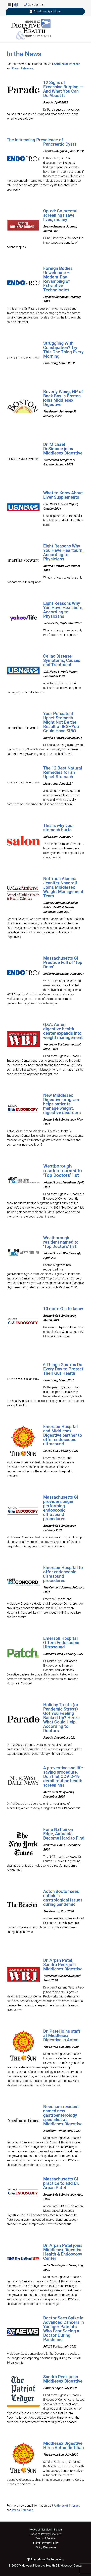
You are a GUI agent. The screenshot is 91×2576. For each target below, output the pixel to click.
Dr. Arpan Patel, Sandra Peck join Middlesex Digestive (63, 1964)
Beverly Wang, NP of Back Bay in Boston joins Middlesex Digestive (63, 398)
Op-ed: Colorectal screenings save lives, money (60, 215)
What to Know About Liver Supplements (63, 495)
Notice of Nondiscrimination (45, 2529)
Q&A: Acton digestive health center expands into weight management (63, 1031)
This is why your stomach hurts (58, 827)
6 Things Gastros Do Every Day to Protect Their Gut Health (63, 1369)
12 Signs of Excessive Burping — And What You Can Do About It (63, 89)
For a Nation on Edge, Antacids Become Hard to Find (63, 1834)
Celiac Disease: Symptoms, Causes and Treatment (61, 660)
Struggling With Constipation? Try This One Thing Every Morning (63, 350)
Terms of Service (45, 2538)
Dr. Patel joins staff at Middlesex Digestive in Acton (61, 2035)
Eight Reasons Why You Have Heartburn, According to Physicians (63, 552)
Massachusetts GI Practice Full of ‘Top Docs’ (62, 962)
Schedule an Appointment (45, 11)
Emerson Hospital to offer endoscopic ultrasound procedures (63, 1574)
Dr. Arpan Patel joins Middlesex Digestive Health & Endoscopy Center (63, 2252)
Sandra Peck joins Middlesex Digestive (63, 2379)
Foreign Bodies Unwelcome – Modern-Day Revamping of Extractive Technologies (58, 279)
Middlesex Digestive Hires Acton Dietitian (63, 2445)
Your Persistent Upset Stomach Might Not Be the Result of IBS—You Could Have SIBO (61, 722)
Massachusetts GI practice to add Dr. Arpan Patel (61, 2183)
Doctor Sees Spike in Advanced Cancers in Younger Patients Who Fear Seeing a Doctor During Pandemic (63, 2328)
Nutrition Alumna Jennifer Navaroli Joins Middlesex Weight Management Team (63, 887)
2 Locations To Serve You (45, 2559)
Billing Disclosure (45, 2547)
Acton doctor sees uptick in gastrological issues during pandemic (62, 1898)
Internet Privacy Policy (45, 2543)
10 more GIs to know (63, 1308)
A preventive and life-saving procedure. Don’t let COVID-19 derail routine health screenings (63, 1776)
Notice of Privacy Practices (45, 2534)
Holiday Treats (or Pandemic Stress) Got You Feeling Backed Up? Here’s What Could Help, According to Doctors (61, 1717)
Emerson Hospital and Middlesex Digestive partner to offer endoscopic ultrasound (62, 1435)
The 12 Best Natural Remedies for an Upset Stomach (62, 772)
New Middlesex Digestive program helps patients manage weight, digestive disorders (62, 1104)
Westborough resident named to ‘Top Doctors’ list (62, 1170)
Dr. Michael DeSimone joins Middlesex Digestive (63, 448)
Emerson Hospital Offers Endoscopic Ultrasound (61, 1642)
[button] (9, 5)
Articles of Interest (67, 64)
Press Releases (22, 68)
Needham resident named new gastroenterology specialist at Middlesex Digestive (63, 2115)
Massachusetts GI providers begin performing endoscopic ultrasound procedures (60, 1508)
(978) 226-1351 (34, 4)
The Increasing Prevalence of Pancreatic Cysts (41, 142)
